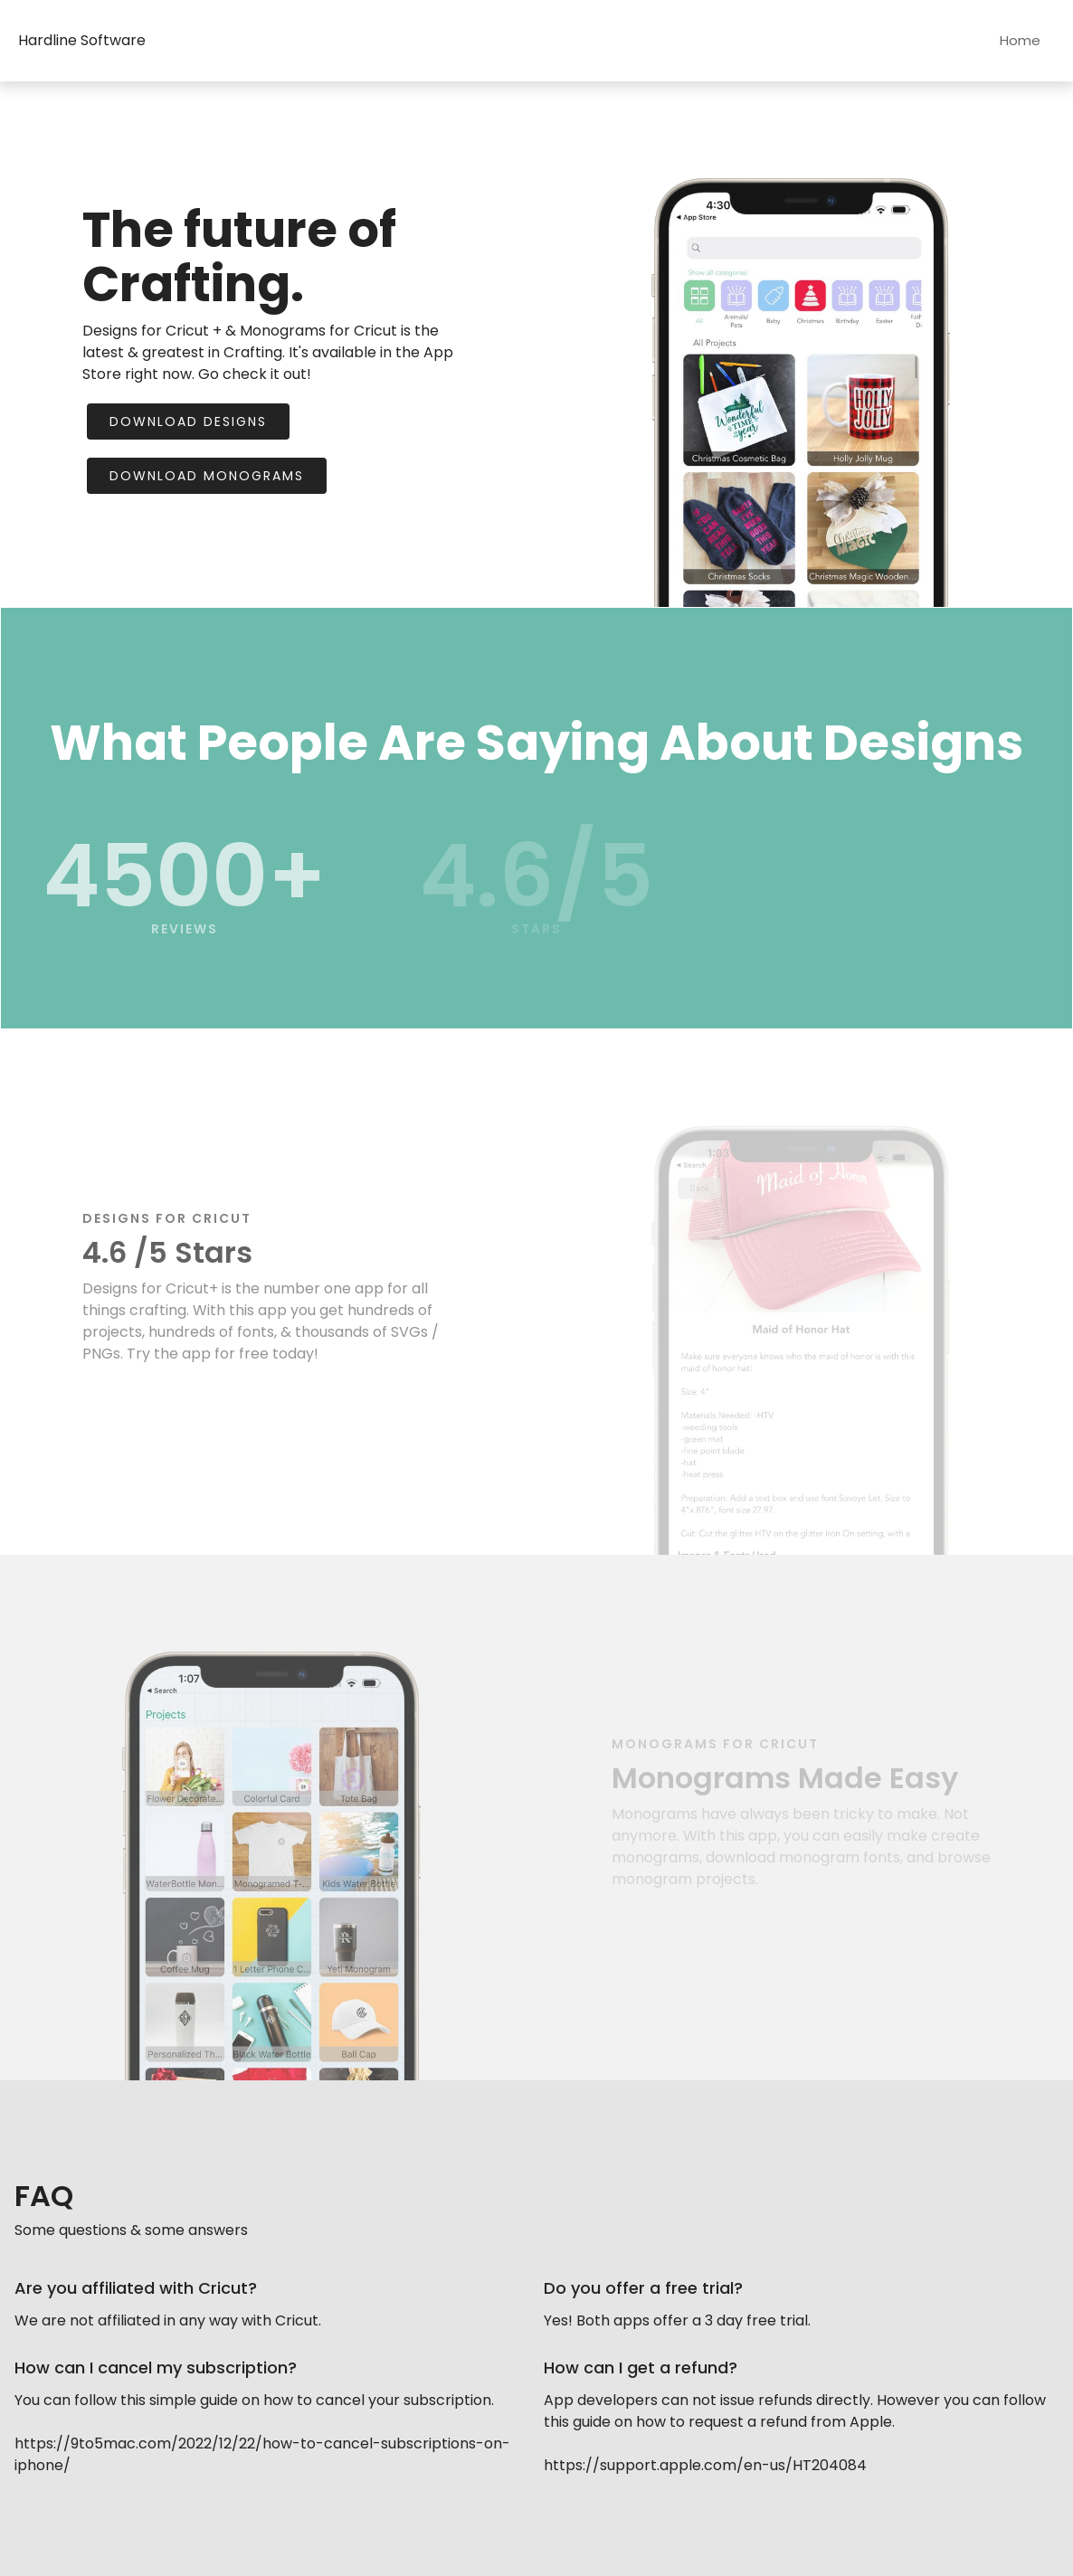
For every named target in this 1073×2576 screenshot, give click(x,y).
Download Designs (188, 421)
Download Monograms (206, 476)
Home (1020, 40)
